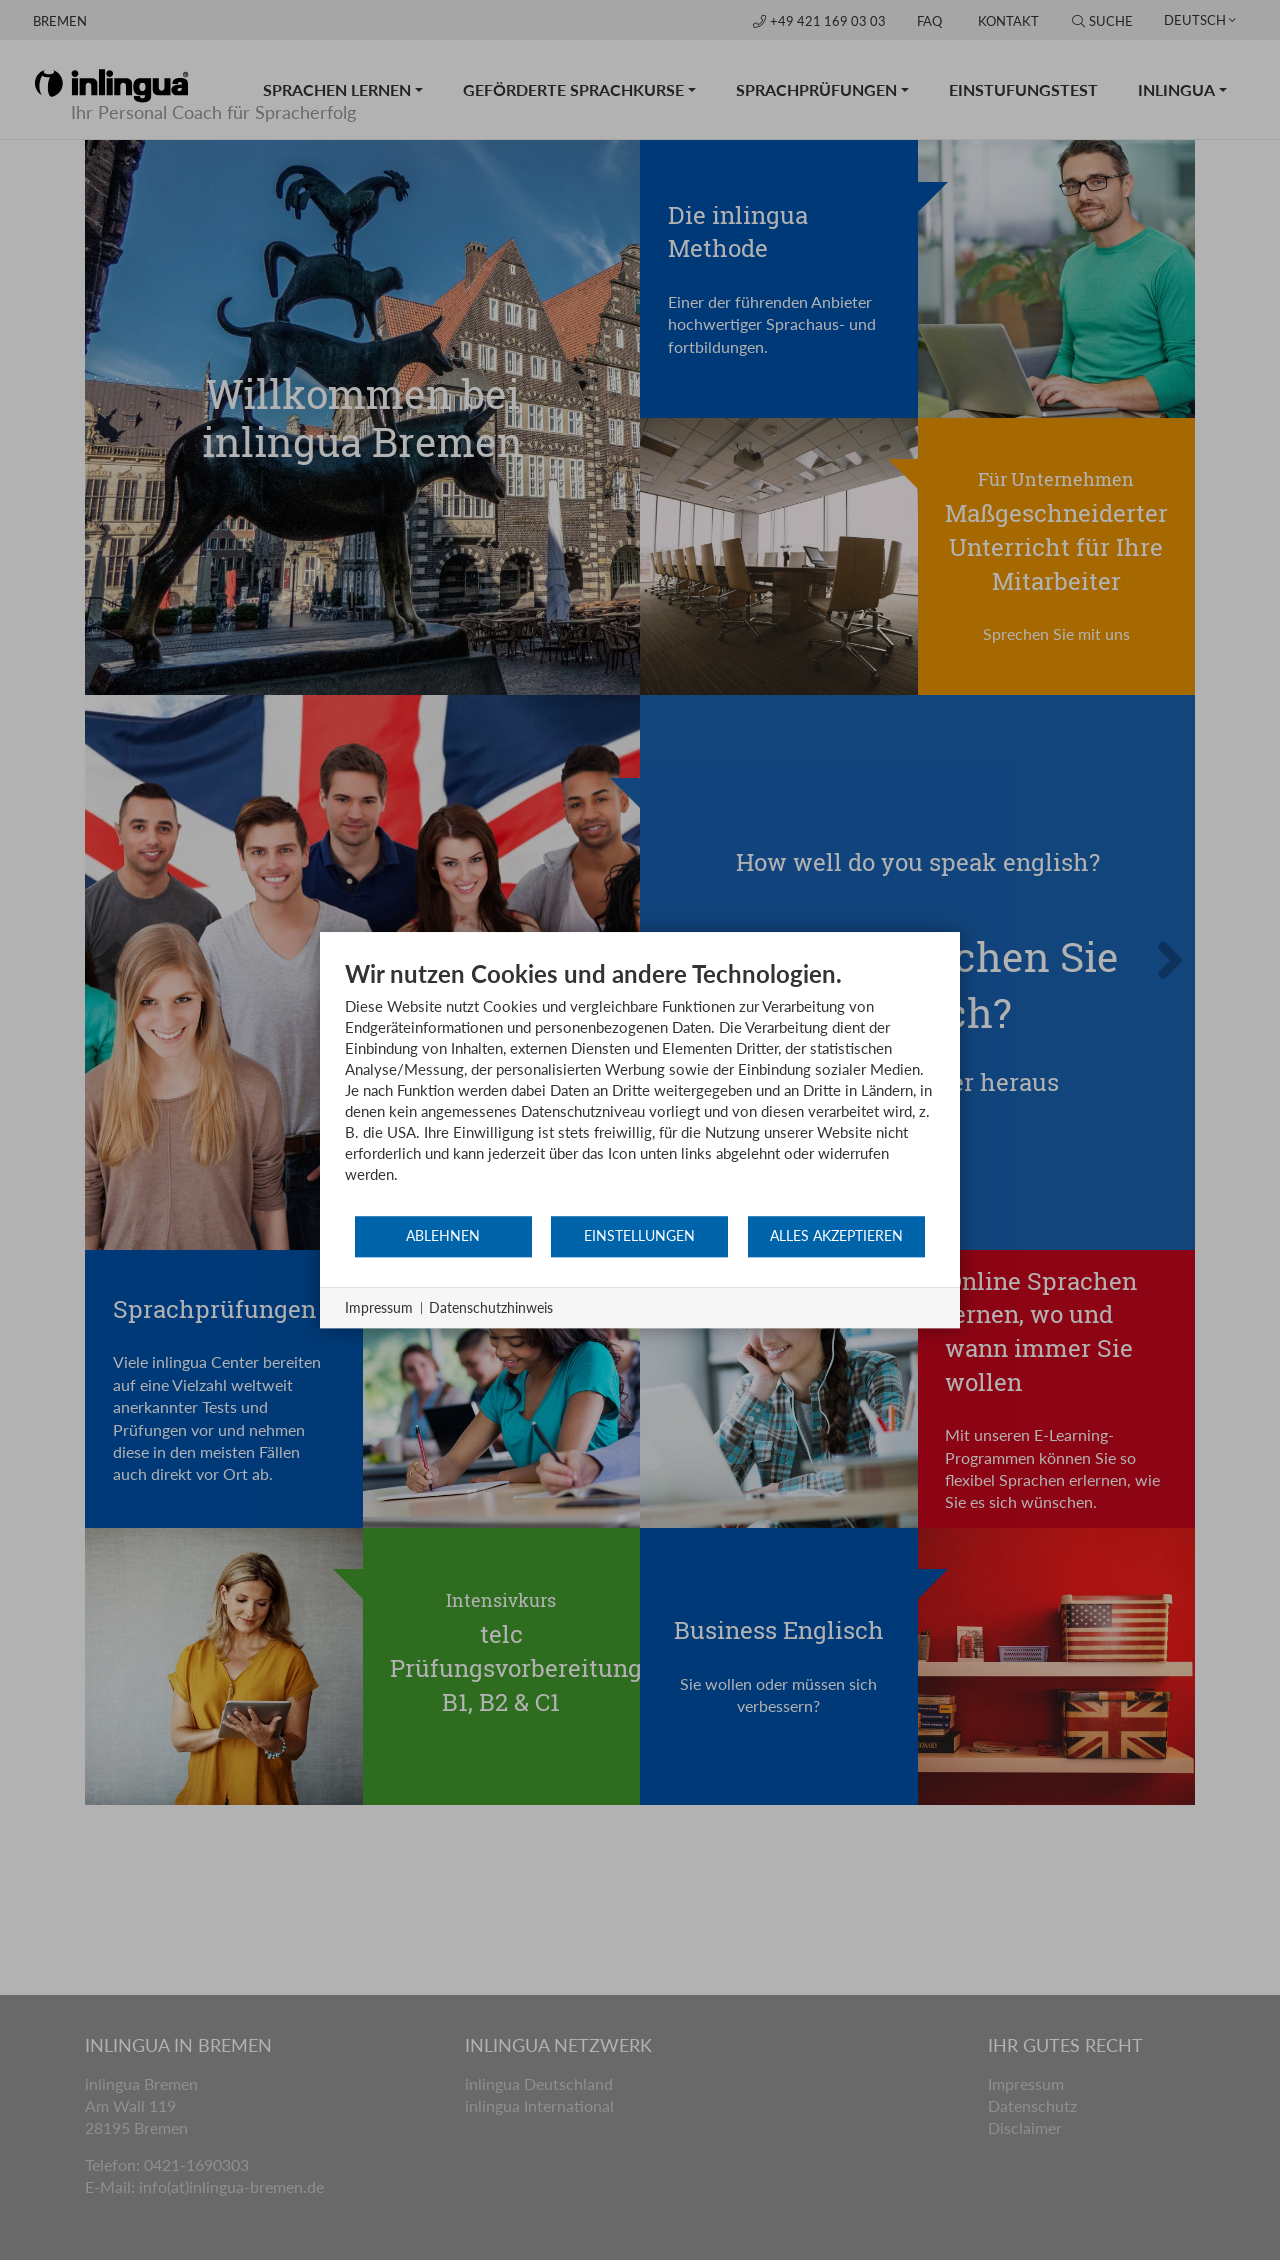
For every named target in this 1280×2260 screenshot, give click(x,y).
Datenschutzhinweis (491, 1307)
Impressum (379, 1307)
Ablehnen (443, 1236)
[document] (640, 1086)
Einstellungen (639, 1236)
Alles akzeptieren (836, 1236)
